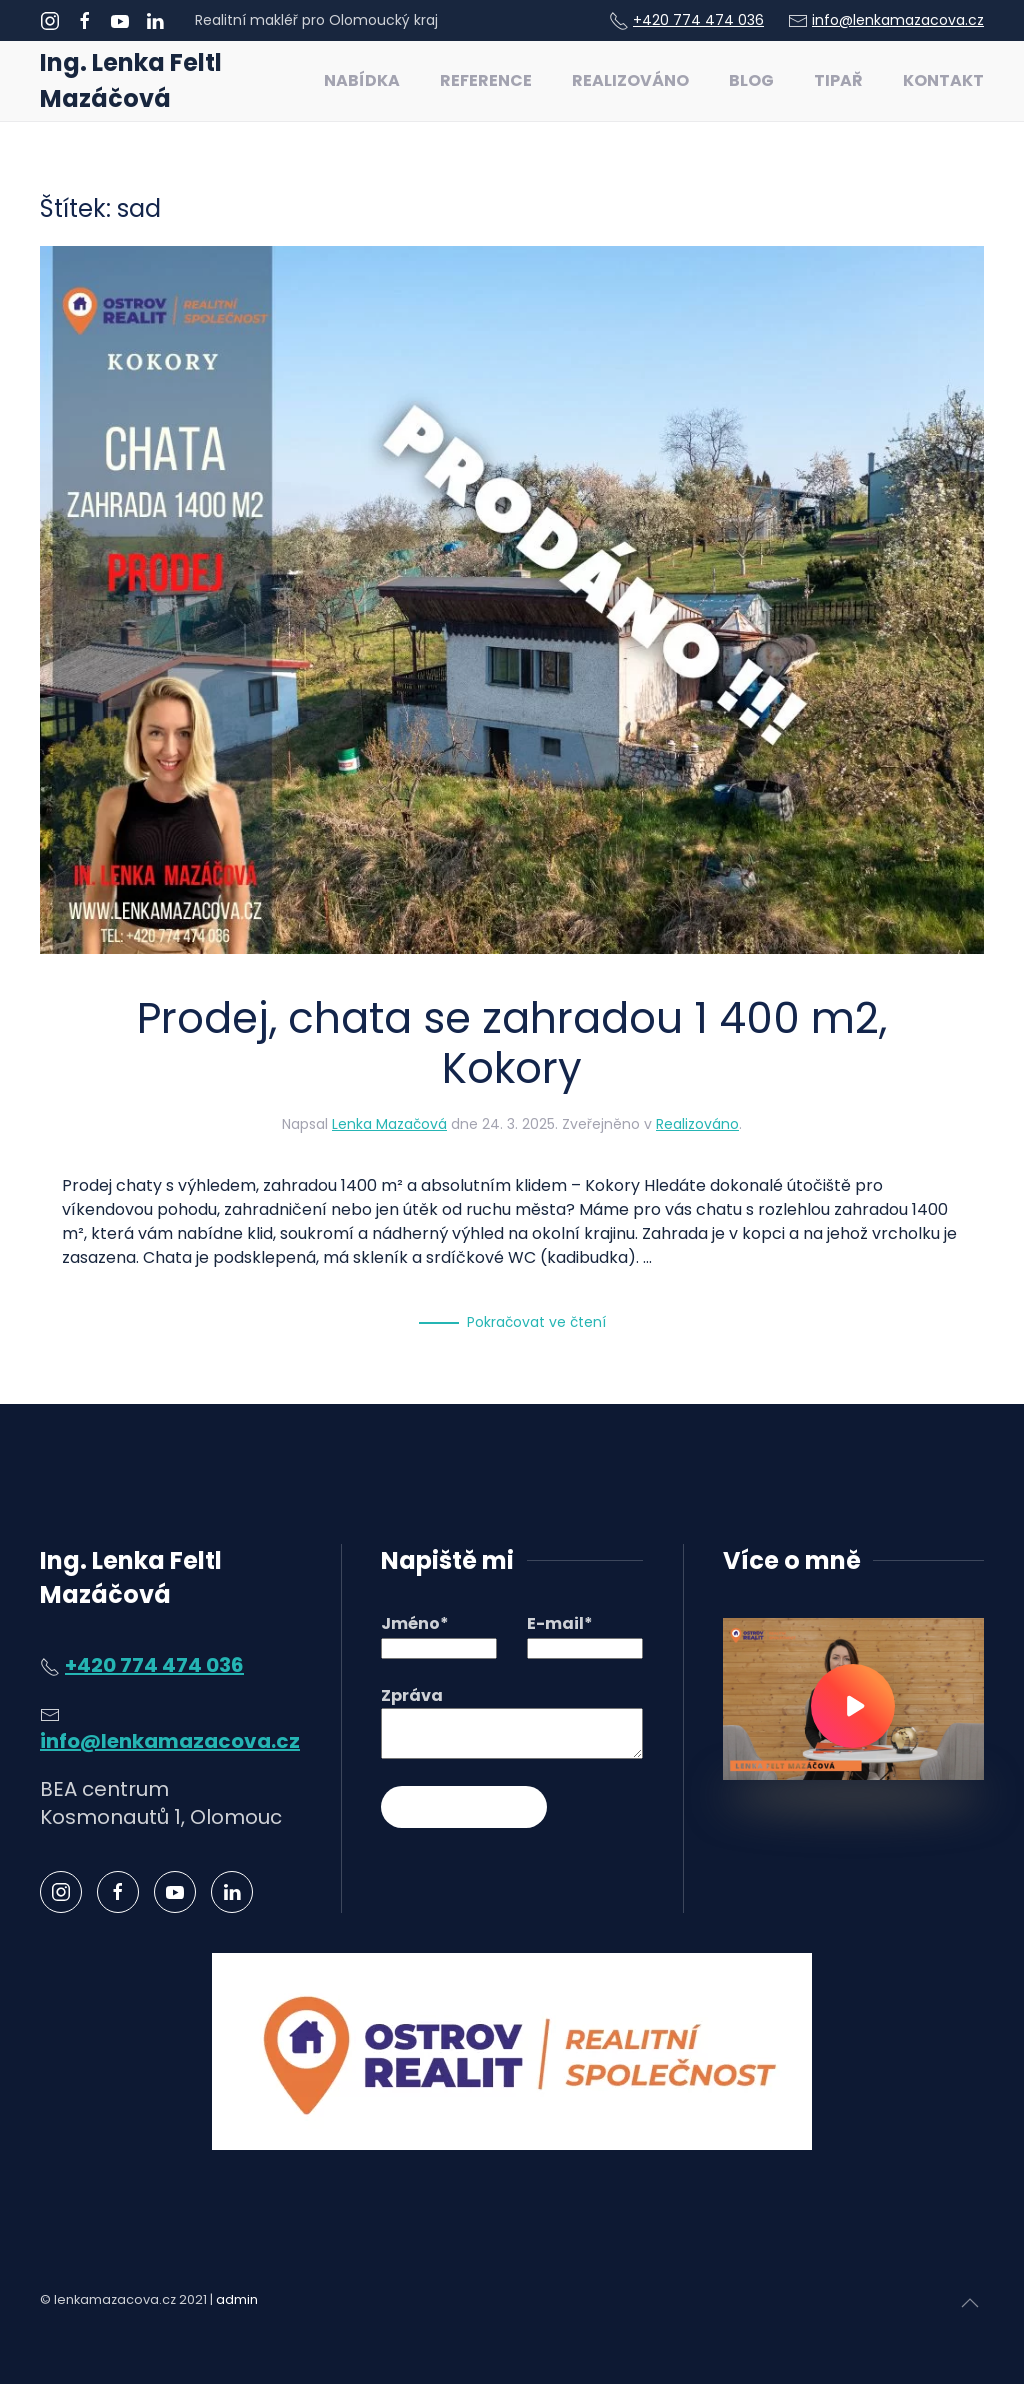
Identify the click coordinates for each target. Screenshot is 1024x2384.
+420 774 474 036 (698, 20)
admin (237, 2299)
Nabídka (362, 80)
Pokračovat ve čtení (536, 1322)
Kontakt (943, 80)
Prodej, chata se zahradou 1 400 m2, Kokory (512, 1043)
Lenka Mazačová (389, 1124)
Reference (486, 80)
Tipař (838, 80)
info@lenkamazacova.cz (898, 20)
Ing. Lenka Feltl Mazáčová (131, 80)
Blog (751, 80)
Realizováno (630, 80)
